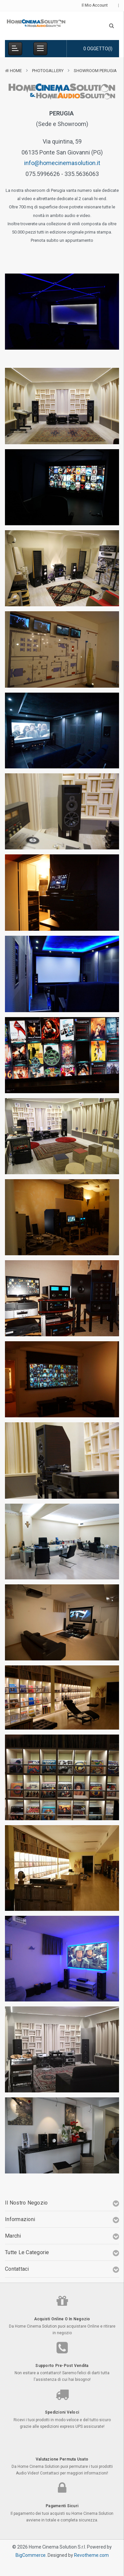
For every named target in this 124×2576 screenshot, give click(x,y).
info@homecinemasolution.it (62, 162)
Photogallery (47, 70)
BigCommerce (31, 2555)
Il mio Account (97, 5)
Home (16, 70)
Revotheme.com (91, 2555)
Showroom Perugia (95, 70)
